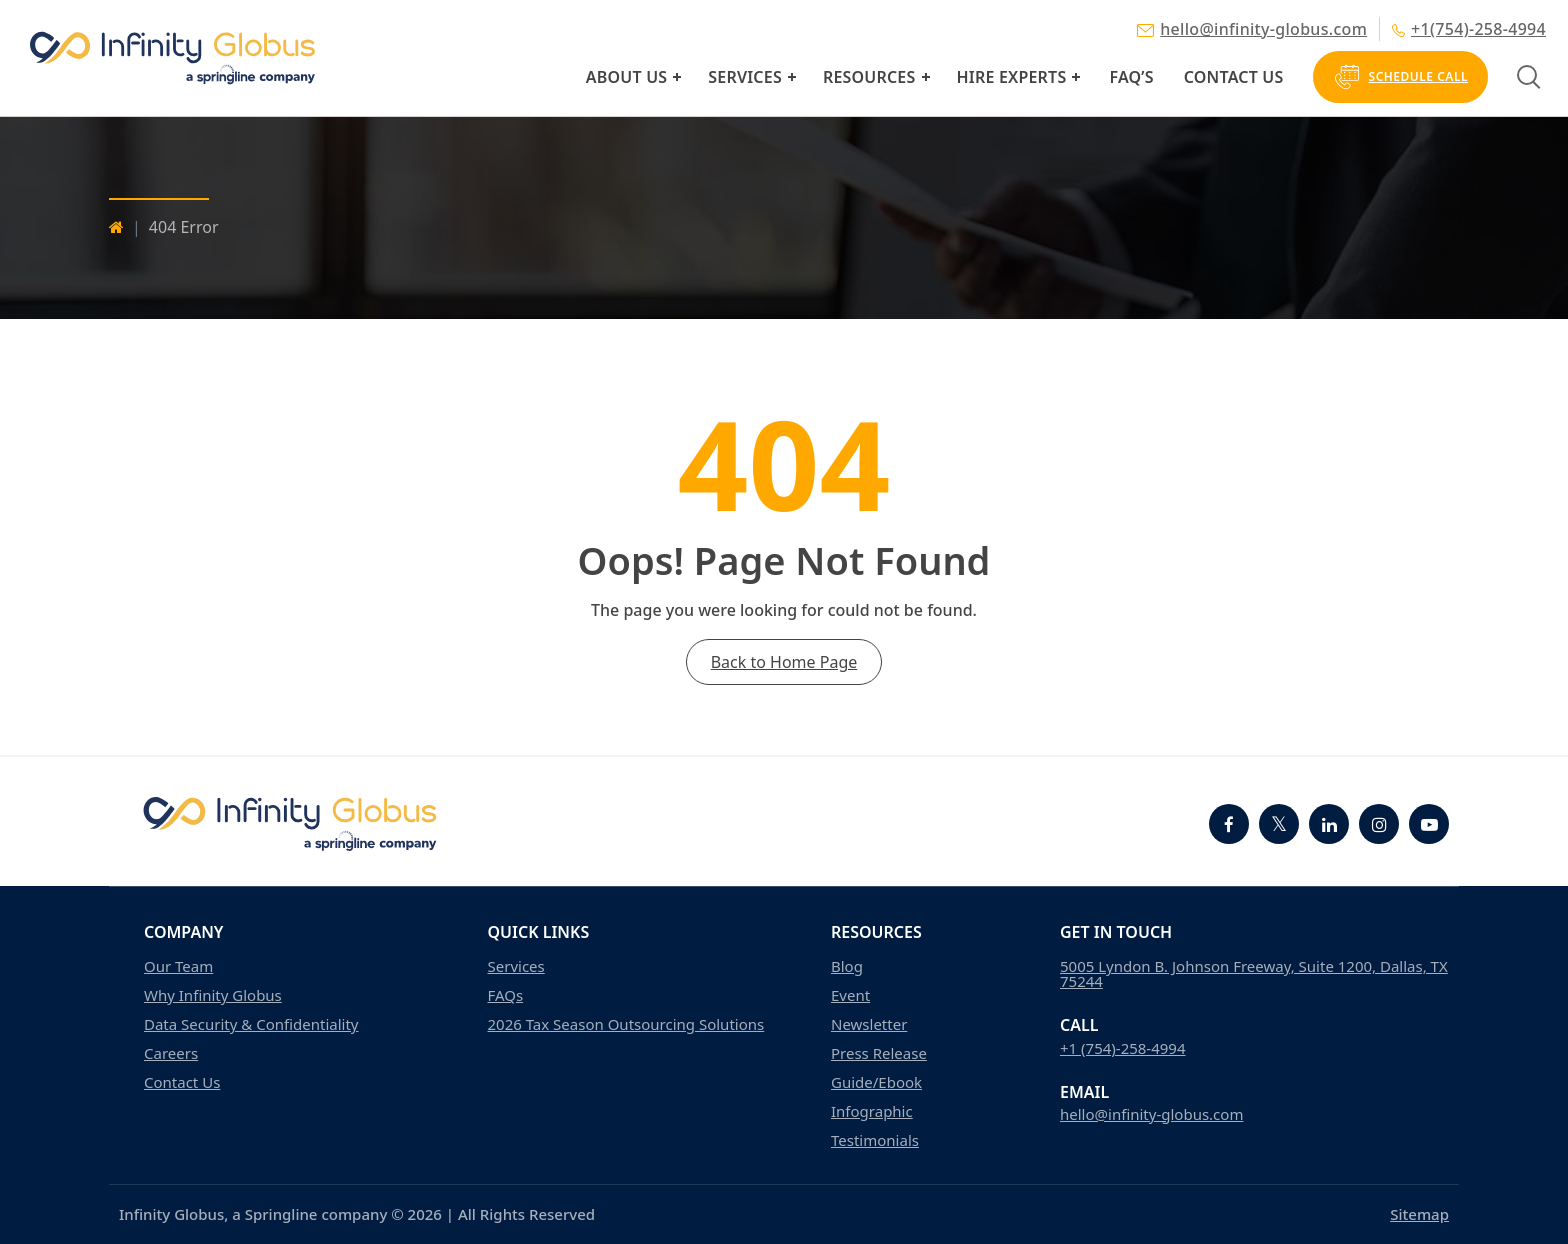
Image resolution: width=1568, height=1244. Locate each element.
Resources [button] (869, 77)
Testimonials (875, 1140)
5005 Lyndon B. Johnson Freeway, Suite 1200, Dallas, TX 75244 (1254, 974)
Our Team (178, 966)
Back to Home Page (784, 662)
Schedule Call (1400, 77)
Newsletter (869, 1024)
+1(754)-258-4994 (1469, 29)
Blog (847, 966)
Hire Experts (1012, 77)
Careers (171, 1053)
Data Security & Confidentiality (251, 1024)
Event (850, 995)
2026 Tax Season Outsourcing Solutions (626, 1024)
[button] (677, 77)
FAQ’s (1131, 77)
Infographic (872, 1111)
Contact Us (1234, 77)
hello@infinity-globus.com (1252, 29)
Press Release (879, 1053)
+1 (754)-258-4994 (1123, 1048)
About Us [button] (626, 77)
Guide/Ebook (876, 1082)
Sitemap (1419, 1214)
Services (745, 77)
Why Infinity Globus (213, 995)
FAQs (506, 995)
